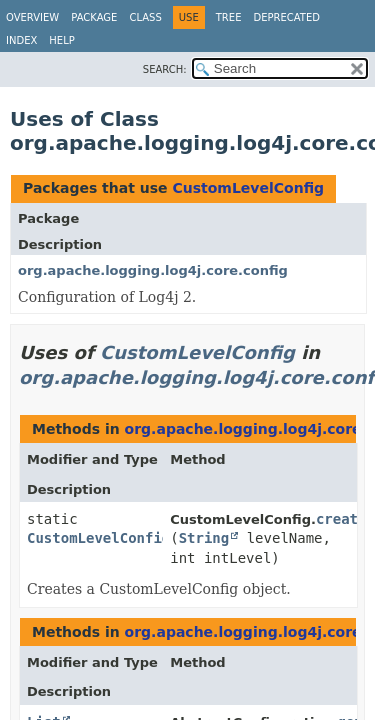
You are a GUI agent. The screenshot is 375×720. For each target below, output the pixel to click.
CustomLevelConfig (248, 188)
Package (94, 17)
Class (145, 17)
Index (21, 40)
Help (61, 40)
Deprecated (286, 17)
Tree (229, 17)
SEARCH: (165, 69)
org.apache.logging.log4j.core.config (153, 270)
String (204, 538)
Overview (32, 17)
